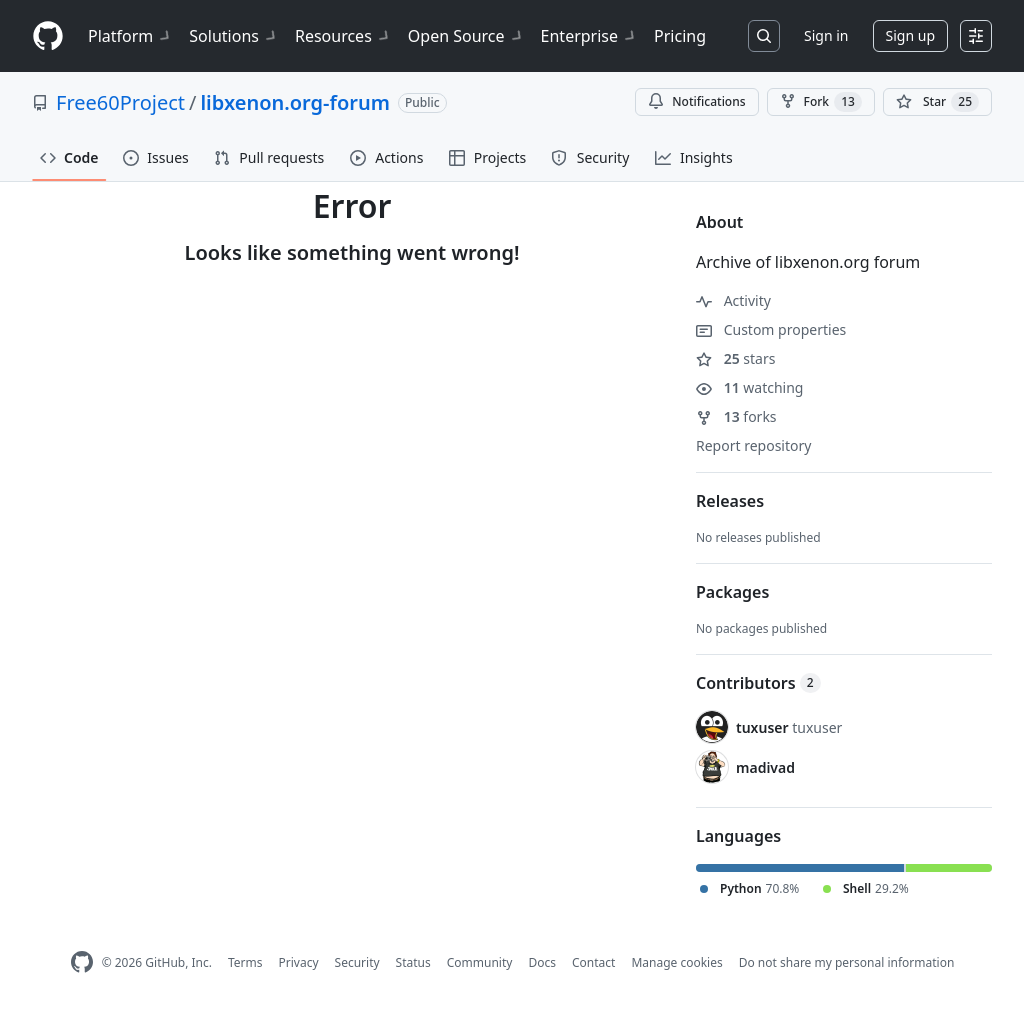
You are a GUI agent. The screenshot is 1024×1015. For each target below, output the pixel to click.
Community (480, 962)
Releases (730, 501)
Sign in (826, 35)
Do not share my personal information (847, 962)
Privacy (299, 962)
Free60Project (120, 102)
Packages (732, 592)
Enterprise (589, 36)
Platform (130, 36)
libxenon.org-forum (294, 102)
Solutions (234, 36)
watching (749, 387)
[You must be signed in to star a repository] (937, 102)
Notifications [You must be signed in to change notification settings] (696, 101)
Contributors (758, 683)
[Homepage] (48, 36)
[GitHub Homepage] (82, 962)
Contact (593, 962)
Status (413, 962)
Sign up (910, 35)
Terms (245, 962)
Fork (821, 102)
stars (735, 358)
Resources (343, 36)
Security (357, 962)
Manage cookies (676, 962)
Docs (542, 962)
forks (736, 416)
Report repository (753, 445)
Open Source (466, 36)
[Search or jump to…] (764, 36)
